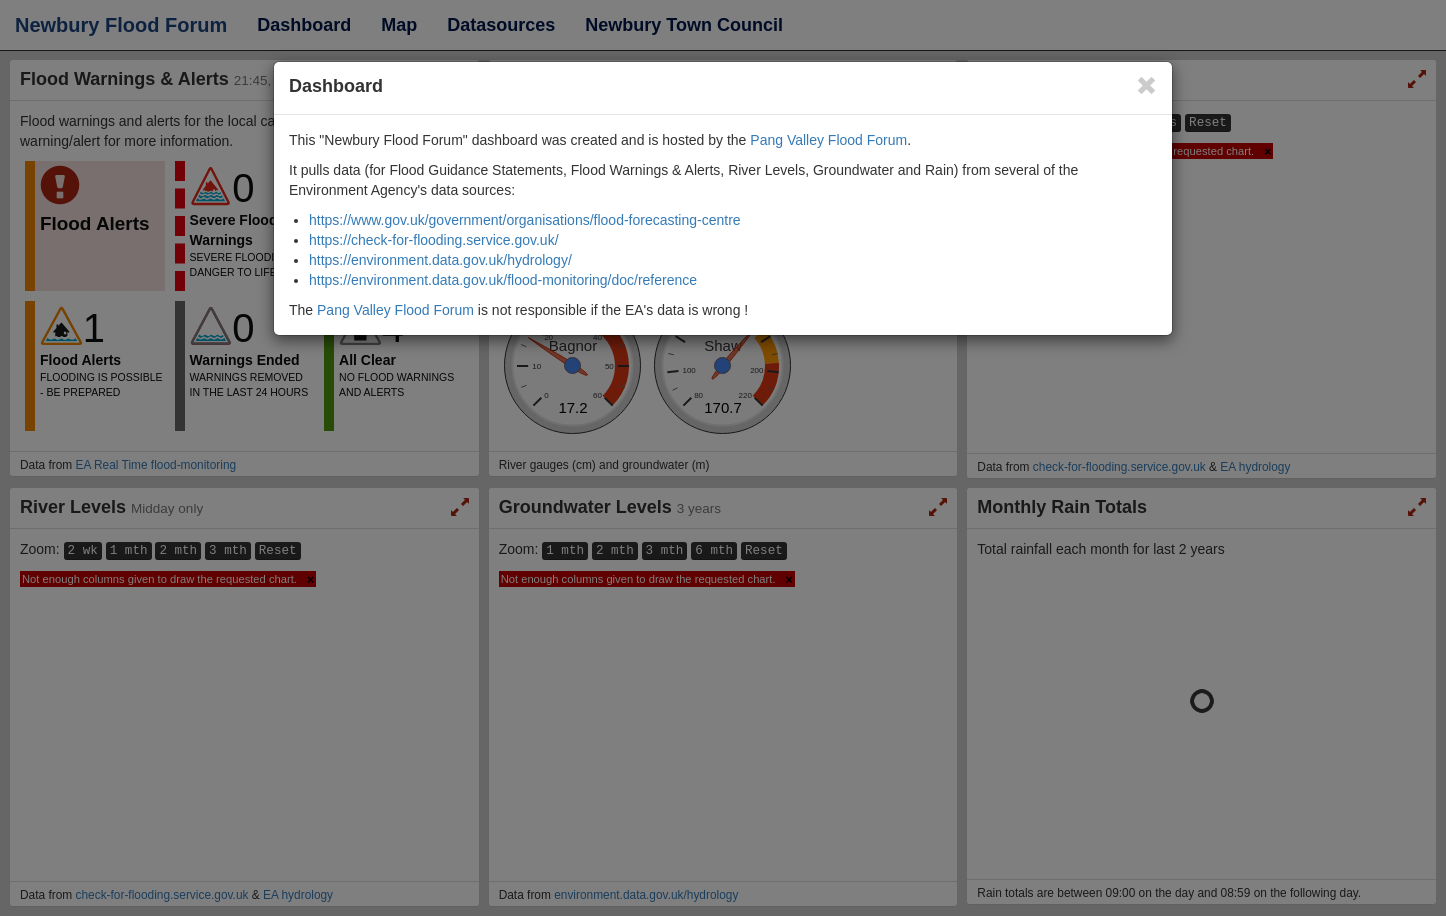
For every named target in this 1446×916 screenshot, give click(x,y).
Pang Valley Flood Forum (828, 140)
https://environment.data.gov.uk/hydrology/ (440, 260)
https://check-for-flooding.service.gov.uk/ (434, 240)
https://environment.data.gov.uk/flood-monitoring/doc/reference (503, 280)
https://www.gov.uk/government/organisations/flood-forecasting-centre (525, 220)
